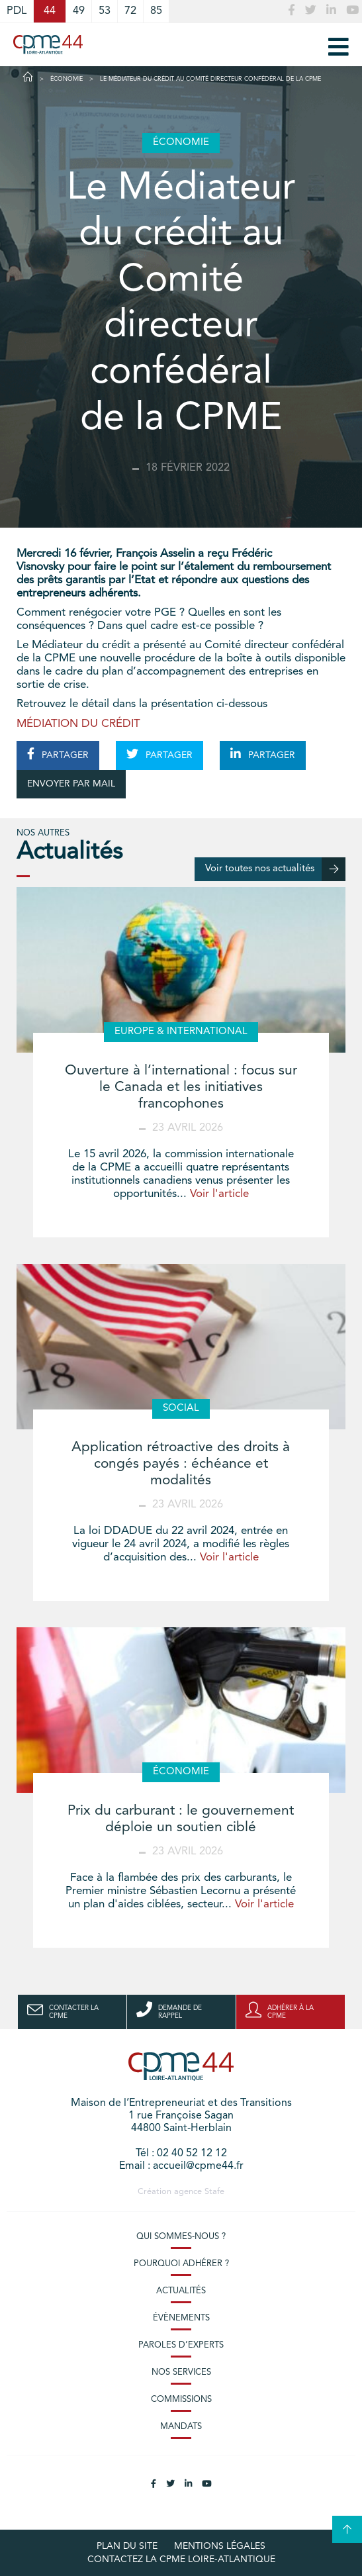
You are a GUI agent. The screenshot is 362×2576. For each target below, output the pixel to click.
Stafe (214, 2191)
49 (79, 11)
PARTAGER (58, 754)
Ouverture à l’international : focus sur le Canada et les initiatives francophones (181, 1087)
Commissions (181, 2399)
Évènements (181, 2318)
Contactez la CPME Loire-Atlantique (181, 2559)
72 (130, 11)
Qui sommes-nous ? (181, 2236)
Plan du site (127, 2546)
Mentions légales (219, 2546)
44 (50, 11)
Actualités (181, 2291)
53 (105, 11)
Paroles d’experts (181, 2345)
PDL (16, 11)
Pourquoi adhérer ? (181, 2264)
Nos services (181, 2372)
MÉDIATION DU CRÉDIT (78, 724)
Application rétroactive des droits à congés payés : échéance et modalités (180, 1464)
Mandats (181, 2426)
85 (156, 11)
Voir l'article (219, 1194)
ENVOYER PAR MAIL (71, 783)
